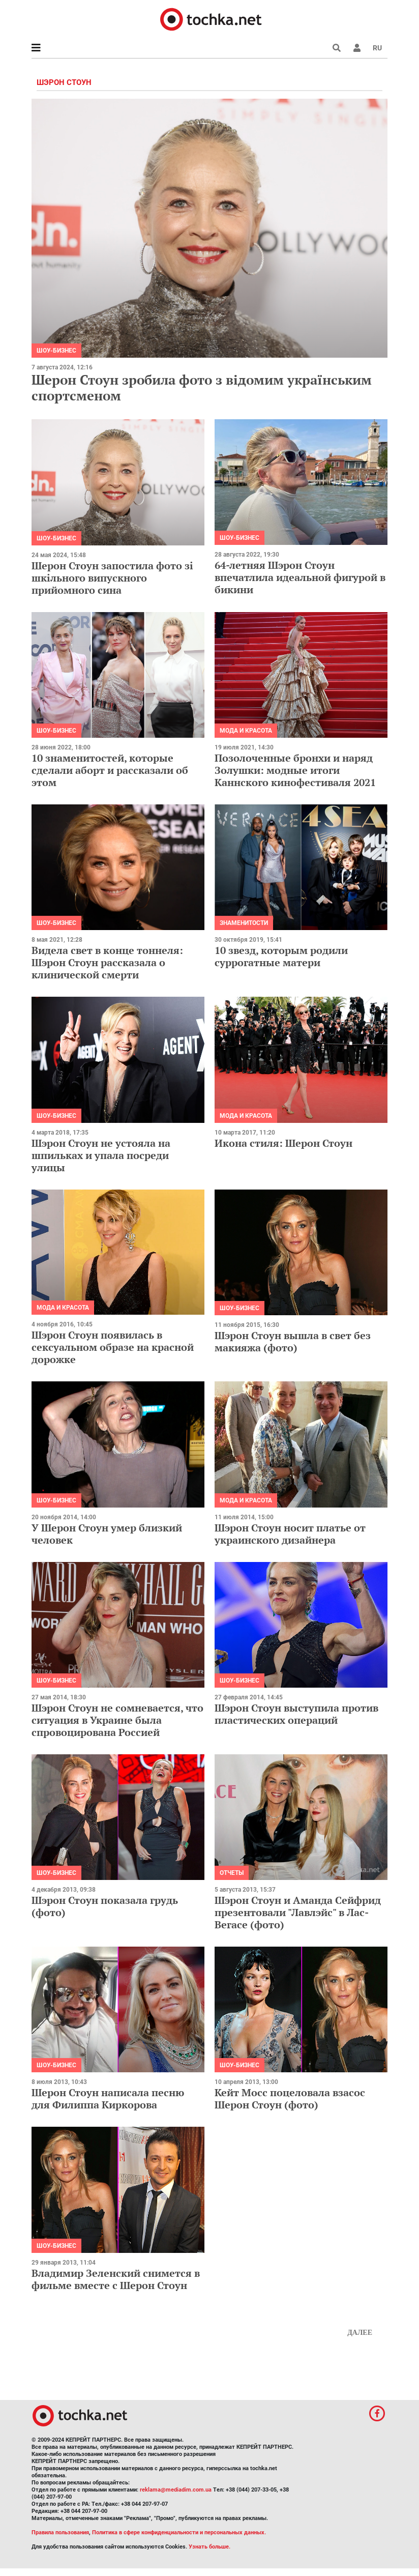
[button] (357, 48)
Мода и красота (246, 730)
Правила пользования (60, 2532)
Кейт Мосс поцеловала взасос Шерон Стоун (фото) (290, 2098)
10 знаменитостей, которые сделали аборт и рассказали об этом (110, 770)
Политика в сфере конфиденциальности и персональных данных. (179, 2532)
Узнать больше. (209, 2546)
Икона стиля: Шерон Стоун (283, 1143)
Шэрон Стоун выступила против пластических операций (296, 1714)
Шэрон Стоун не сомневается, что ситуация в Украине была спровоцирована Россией (117, 1720)
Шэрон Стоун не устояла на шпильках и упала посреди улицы (101, 1155)
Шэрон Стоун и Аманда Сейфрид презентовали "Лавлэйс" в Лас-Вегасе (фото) (298, 1912)
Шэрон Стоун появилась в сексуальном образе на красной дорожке (113, 1347)
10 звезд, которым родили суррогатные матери (281, 956)
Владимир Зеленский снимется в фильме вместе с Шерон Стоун (116, 2279)
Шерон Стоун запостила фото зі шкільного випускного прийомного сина (112, 578)
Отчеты (232, 1872)
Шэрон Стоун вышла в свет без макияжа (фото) (293, 1341)
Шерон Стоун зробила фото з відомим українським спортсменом (202, 387)
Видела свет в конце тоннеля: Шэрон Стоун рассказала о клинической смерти (107, 962)
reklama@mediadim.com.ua (176, 2489)
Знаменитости (244, 923)
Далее (359, 2332)
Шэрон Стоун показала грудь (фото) (105, 1906)
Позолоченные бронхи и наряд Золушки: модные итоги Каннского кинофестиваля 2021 (295, 770)
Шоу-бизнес (56, 350)
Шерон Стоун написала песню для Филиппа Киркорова (108, 2098)
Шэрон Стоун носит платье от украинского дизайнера (290, 1534)
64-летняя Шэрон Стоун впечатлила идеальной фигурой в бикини (300, 577)
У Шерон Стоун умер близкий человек (107, 1534)
